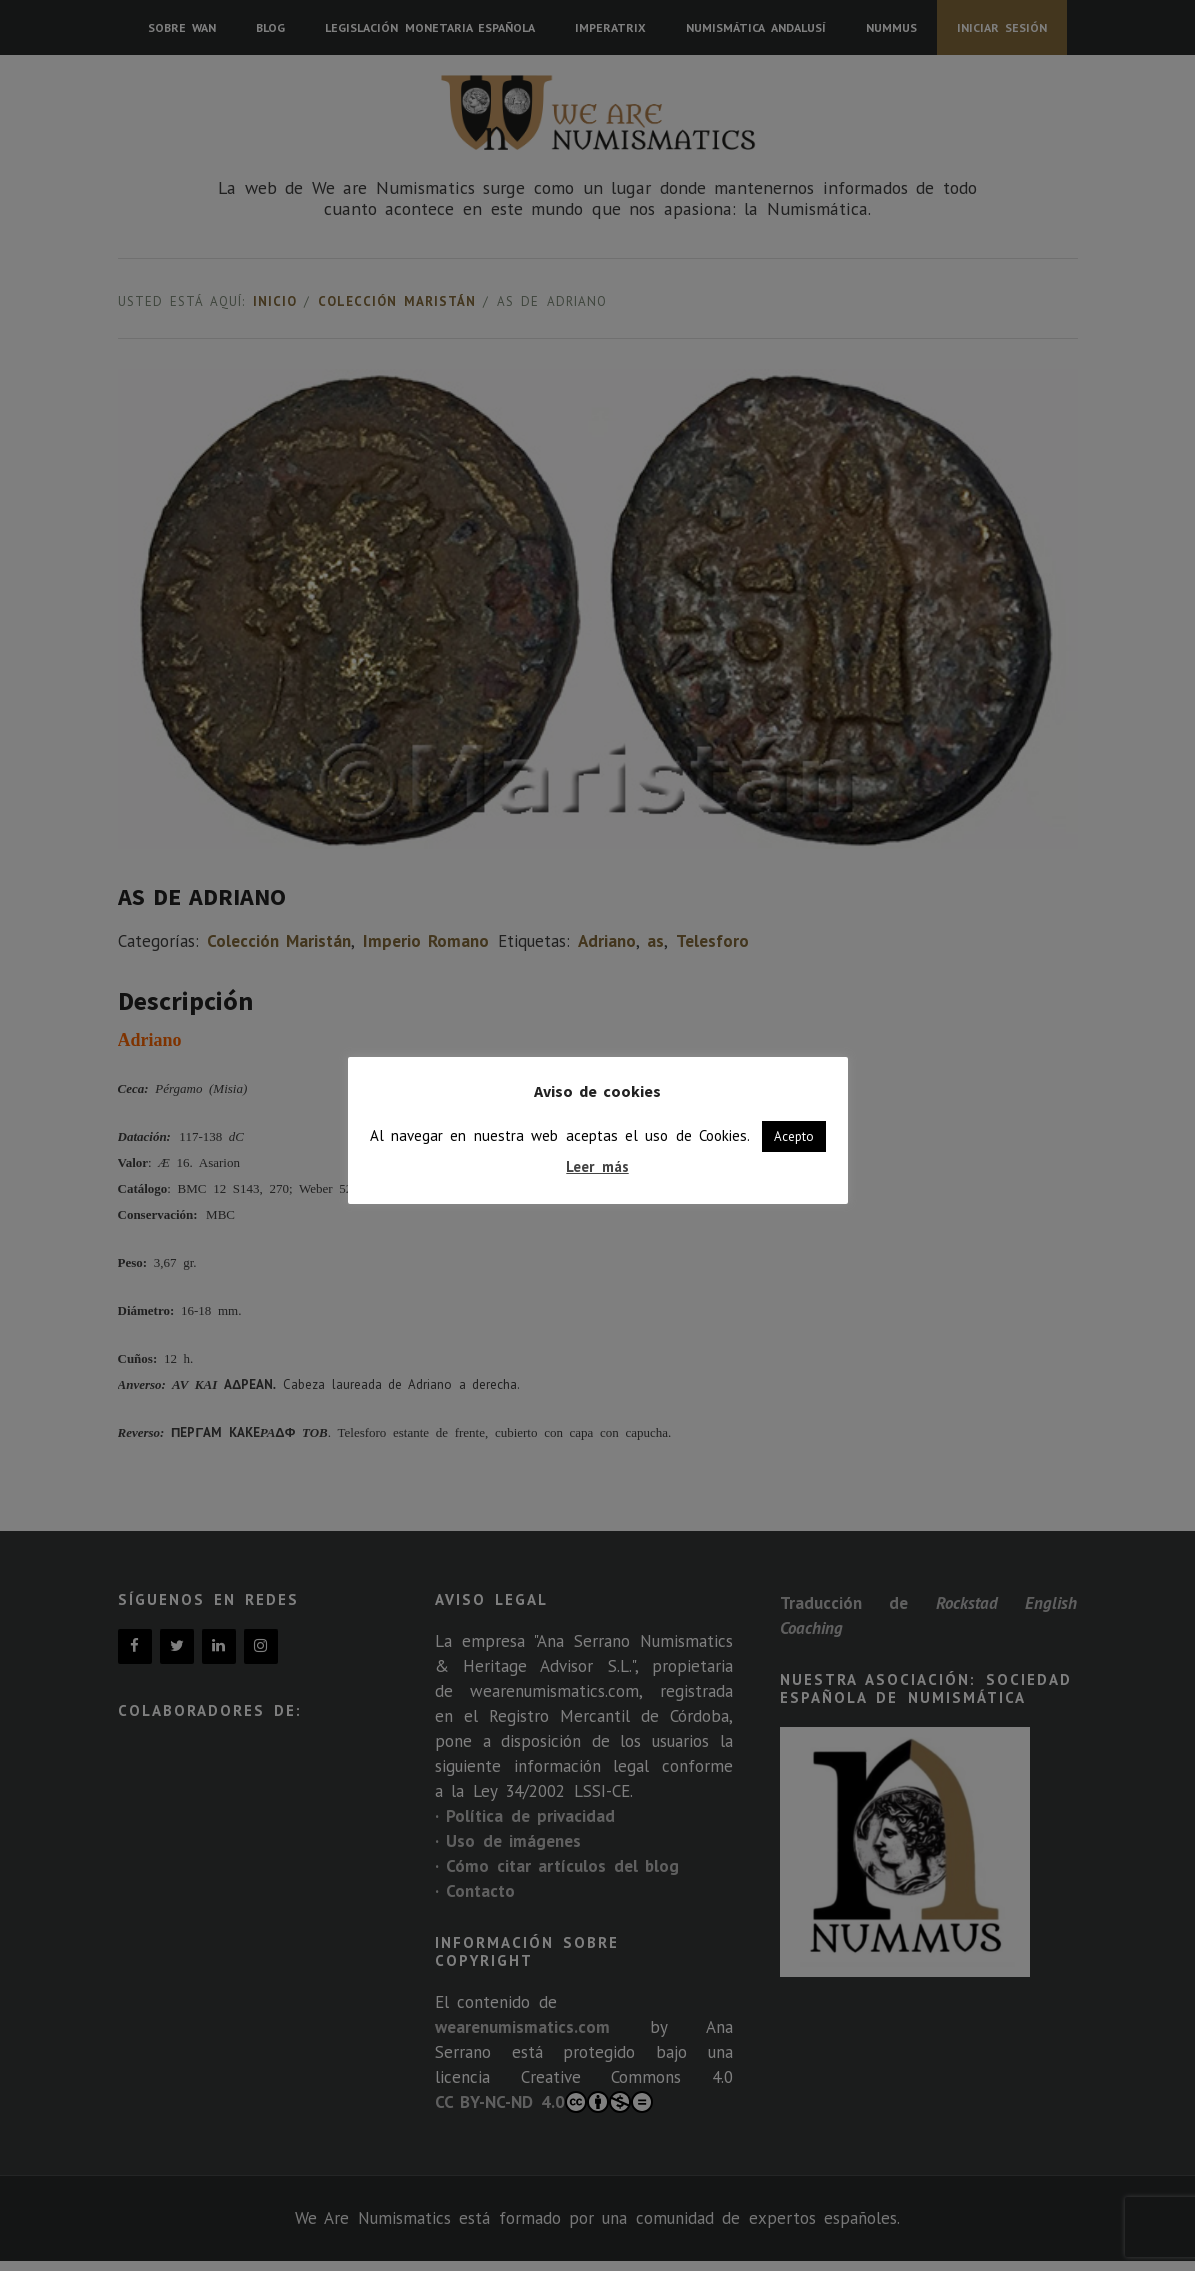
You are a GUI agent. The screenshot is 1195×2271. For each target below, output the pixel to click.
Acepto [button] (794, 1136)
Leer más (597, 1166)
